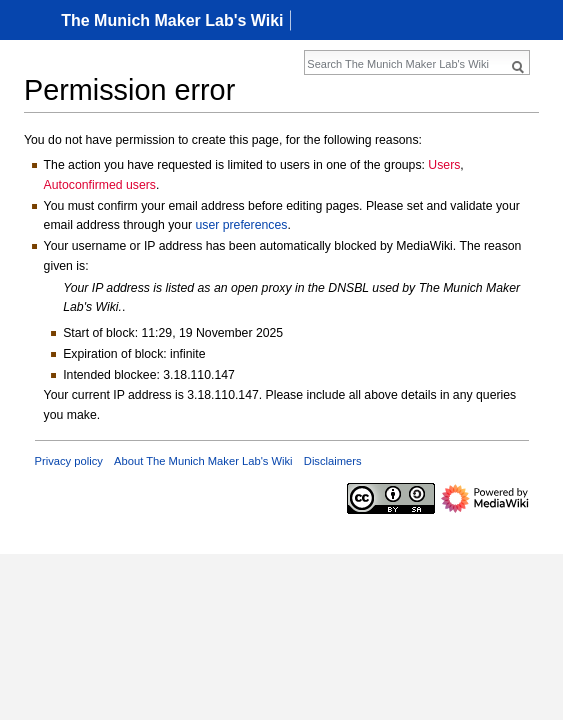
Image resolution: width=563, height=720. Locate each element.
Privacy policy (69, 461)
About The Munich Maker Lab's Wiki (203, 461)
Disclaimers (333, 461)
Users (444, 165)
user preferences (241, 225)
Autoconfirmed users (100, 185)
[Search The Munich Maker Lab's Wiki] (406, 64)
